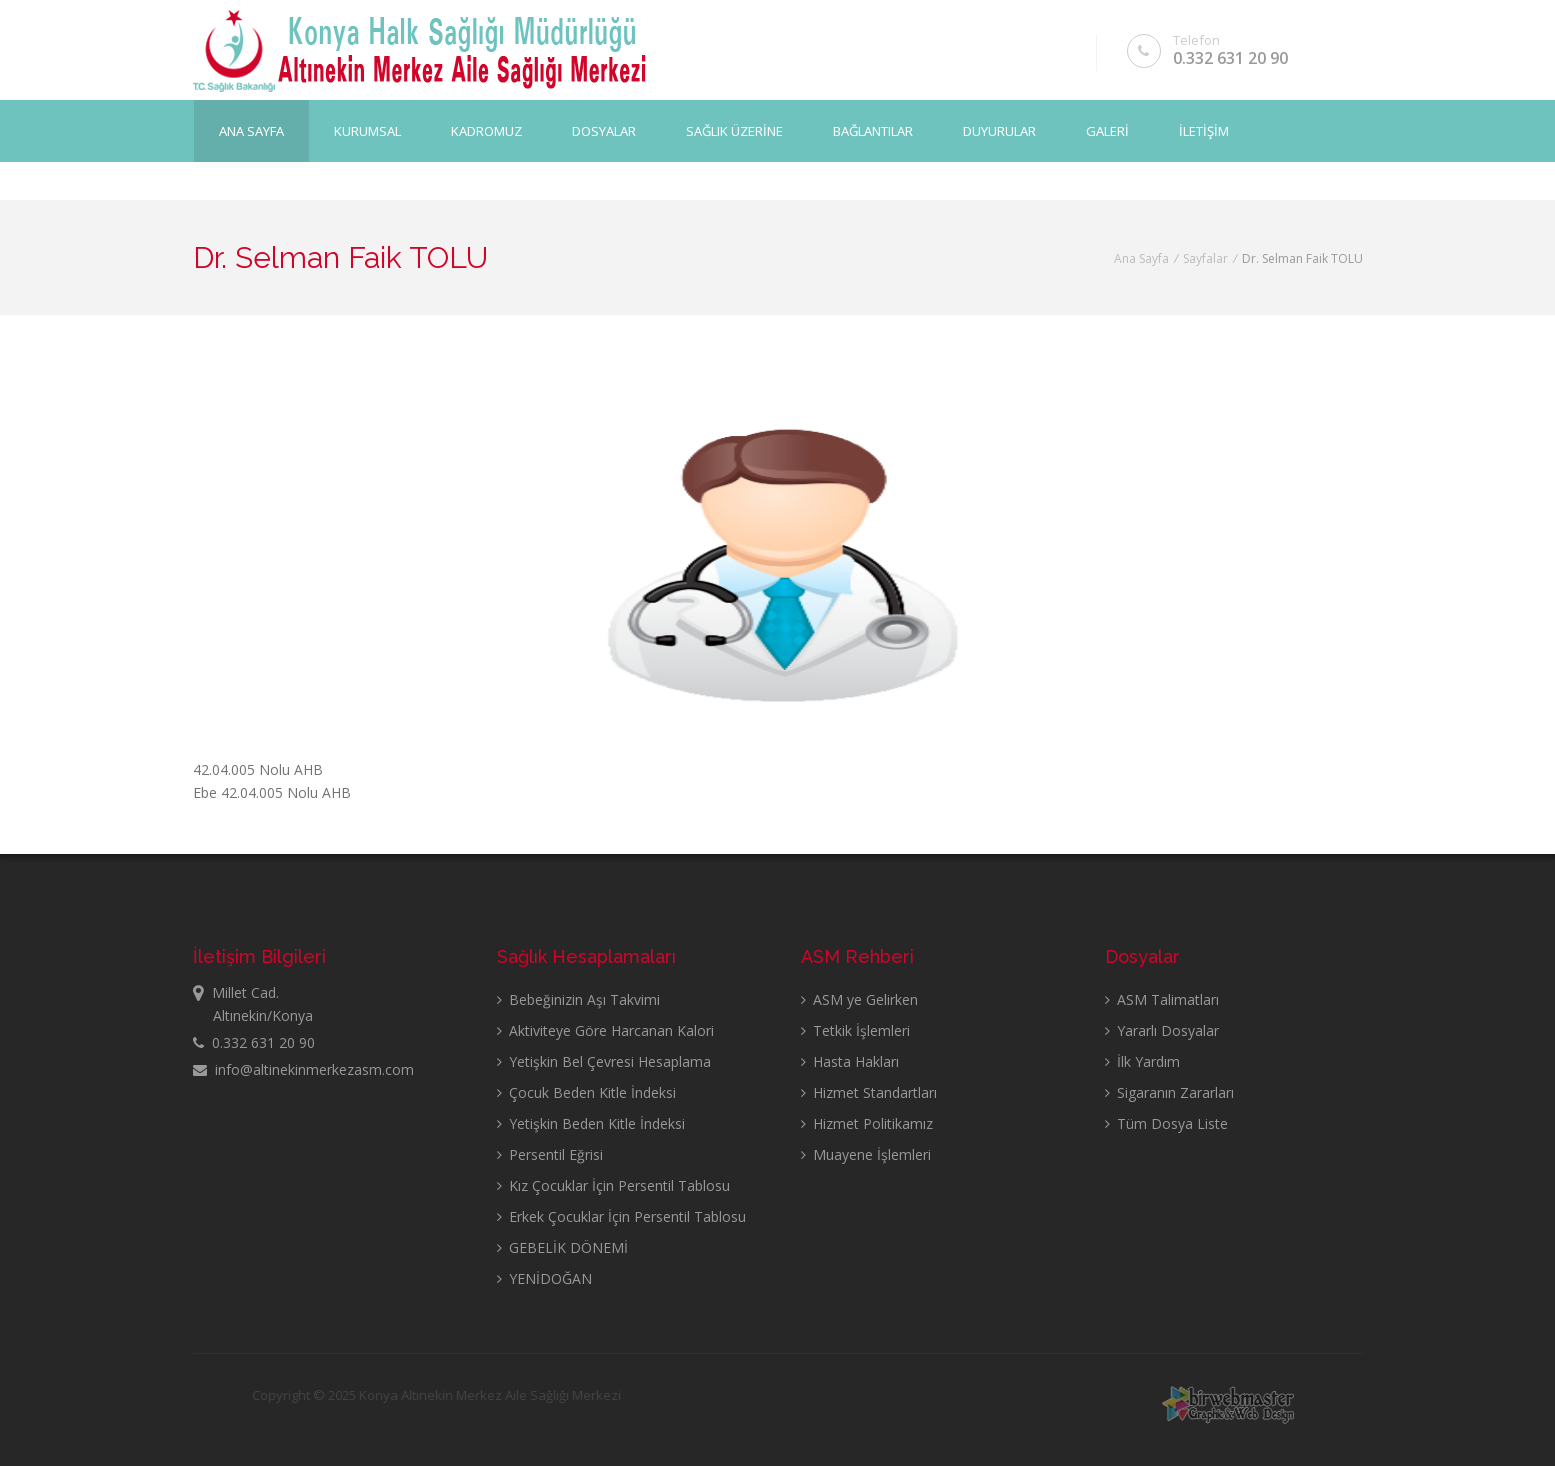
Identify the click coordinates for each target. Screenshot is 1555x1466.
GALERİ (1107, 131)
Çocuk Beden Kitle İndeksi (586, 1092)
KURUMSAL (367, 131)
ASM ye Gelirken (859, 999)
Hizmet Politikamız (867, 1123)
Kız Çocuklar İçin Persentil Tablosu (613, 1185)
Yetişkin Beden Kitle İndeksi (591, 1123)
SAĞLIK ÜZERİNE (734, 131)
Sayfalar (1205, 258)
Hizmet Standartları (869, 1092)
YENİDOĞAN (544, 1278)
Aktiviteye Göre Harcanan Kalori (605, 1030)
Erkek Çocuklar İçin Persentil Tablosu (621, 1216)
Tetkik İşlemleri (855, 1030)
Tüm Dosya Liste (1166, 1123)
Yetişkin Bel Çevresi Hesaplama (604, 1061)
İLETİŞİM (1204, 131)
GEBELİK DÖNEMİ (562, 1247)
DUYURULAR (999, 131)
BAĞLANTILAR (873, 131)
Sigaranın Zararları (1169, 1092)
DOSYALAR (604, 131)
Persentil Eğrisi (550, 1154)
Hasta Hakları (850, 1061)
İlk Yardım (1142, 1061)
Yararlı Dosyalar (1162, 1030)
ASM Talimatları (1162, 999)
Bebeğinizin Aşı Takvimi (578, 999)
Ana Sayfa (251, 131)
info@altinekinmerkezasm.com (303, 1069)
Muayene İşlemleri (866, 1154)
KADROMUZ (486, 131)
